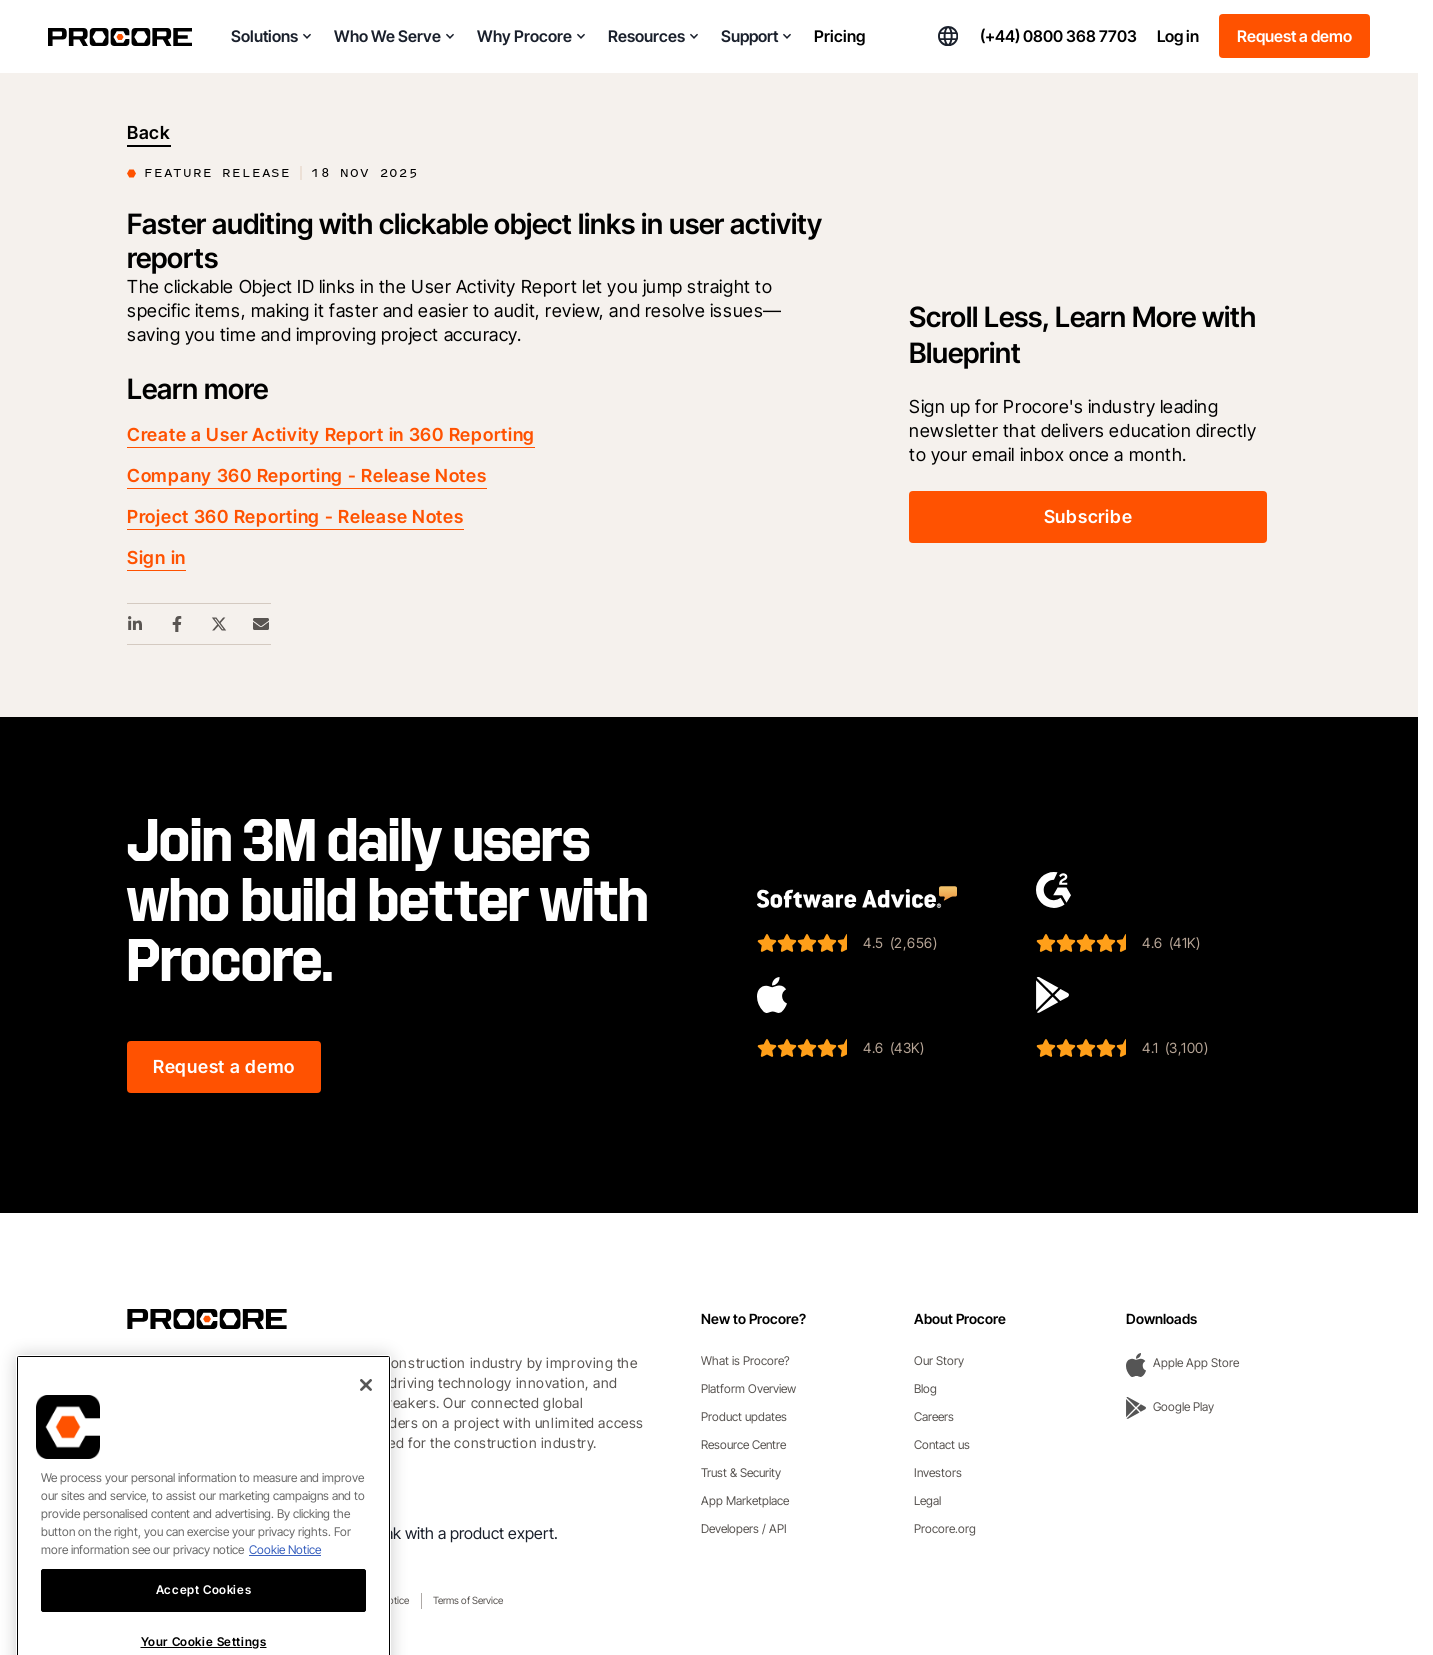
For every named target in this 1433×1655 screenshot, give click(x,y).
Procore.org (945, 1528)
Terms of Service (468, 1600)
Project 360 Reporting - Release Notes (295, 516)
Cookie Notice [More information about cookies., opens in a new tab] (285, 1594)
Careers (934, 1416)
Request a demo (1294, 36)
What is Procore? (745, 1360)
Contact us (942, 1444)
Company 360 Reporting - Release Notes (307, 475)
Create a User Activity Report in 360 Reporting (331, 434)
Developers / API (744, 1528)
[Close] (366, 1430)
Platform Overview (748, 1388)
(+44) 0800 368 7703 (1058, 36)
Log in (1178, 36)
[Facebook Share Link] (178, 624)
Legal (927, 1500)
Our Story (939, 1360)
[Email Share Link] (262, 624)
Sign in (156, 557)
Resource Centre (743, 1444)
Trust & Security (741, 1472)
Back (149, 132)
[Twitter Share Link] (220, 624)
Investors (938, 1472)
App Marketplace (745, 1500)
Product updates (744, 1416)
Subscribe (1088, 516)
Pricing (839, 36)
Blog (925, 1388)
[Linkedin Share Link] (136, 624)
